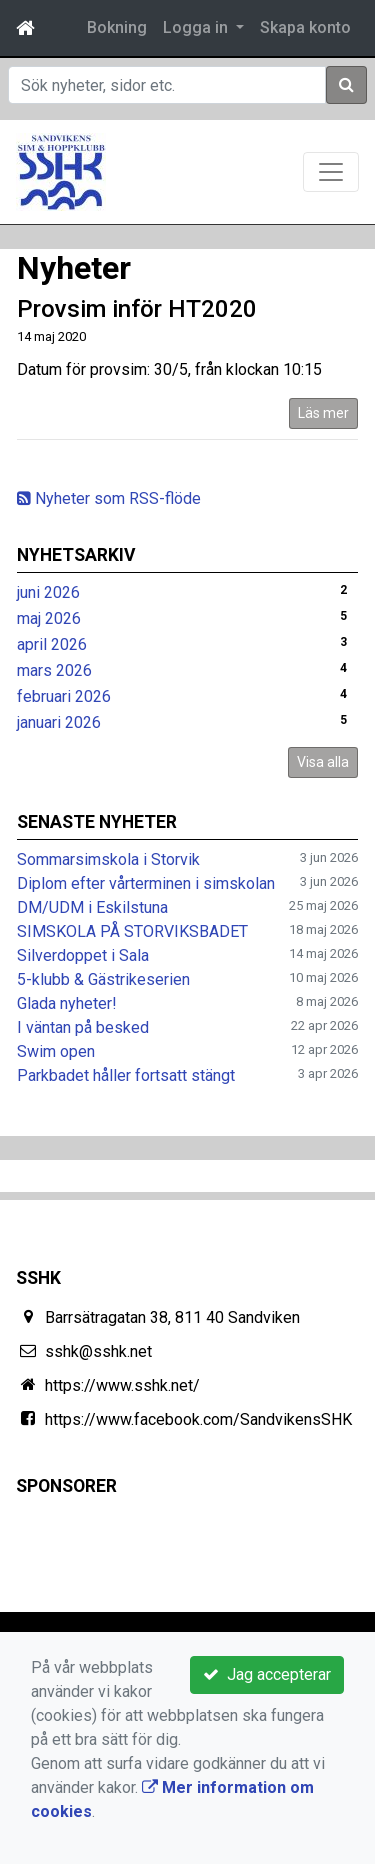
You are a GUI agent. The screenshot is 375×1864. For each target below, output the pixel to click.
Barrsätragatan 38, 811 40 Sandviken (172, 1317)
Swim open (56, 1051)
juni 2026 (48, 592)
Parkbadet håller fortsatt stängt (126, 1075)
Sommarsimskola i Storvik (108, 859)
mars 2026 (54, 670)
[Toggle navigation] (331, 172)
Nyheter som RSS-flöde (109, 498)
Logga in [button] (197, 27)
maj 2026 (49, 618)
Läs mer (323, 413)
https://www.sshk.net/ (122, 1385)
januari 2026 (59, 722)
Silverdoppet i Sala (83, 955)
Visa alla (323, 762)
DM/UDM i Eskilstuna (92, 907)
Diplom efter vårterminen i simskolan (146, 883)
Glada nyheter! (67, 1003)
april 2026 (52, 644)
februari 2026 (64, 696)
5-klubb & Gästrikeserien (103, 979)
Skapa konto (305, 27)
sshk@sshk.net (98, 1351)
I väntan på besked (83, 1027)
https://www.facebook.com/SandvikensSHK (198, 1419)
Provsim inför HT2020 (137, 309)
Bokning (117, 27)
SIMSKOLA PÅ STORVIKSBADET (132, 931)
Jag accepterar (267, 1674)
